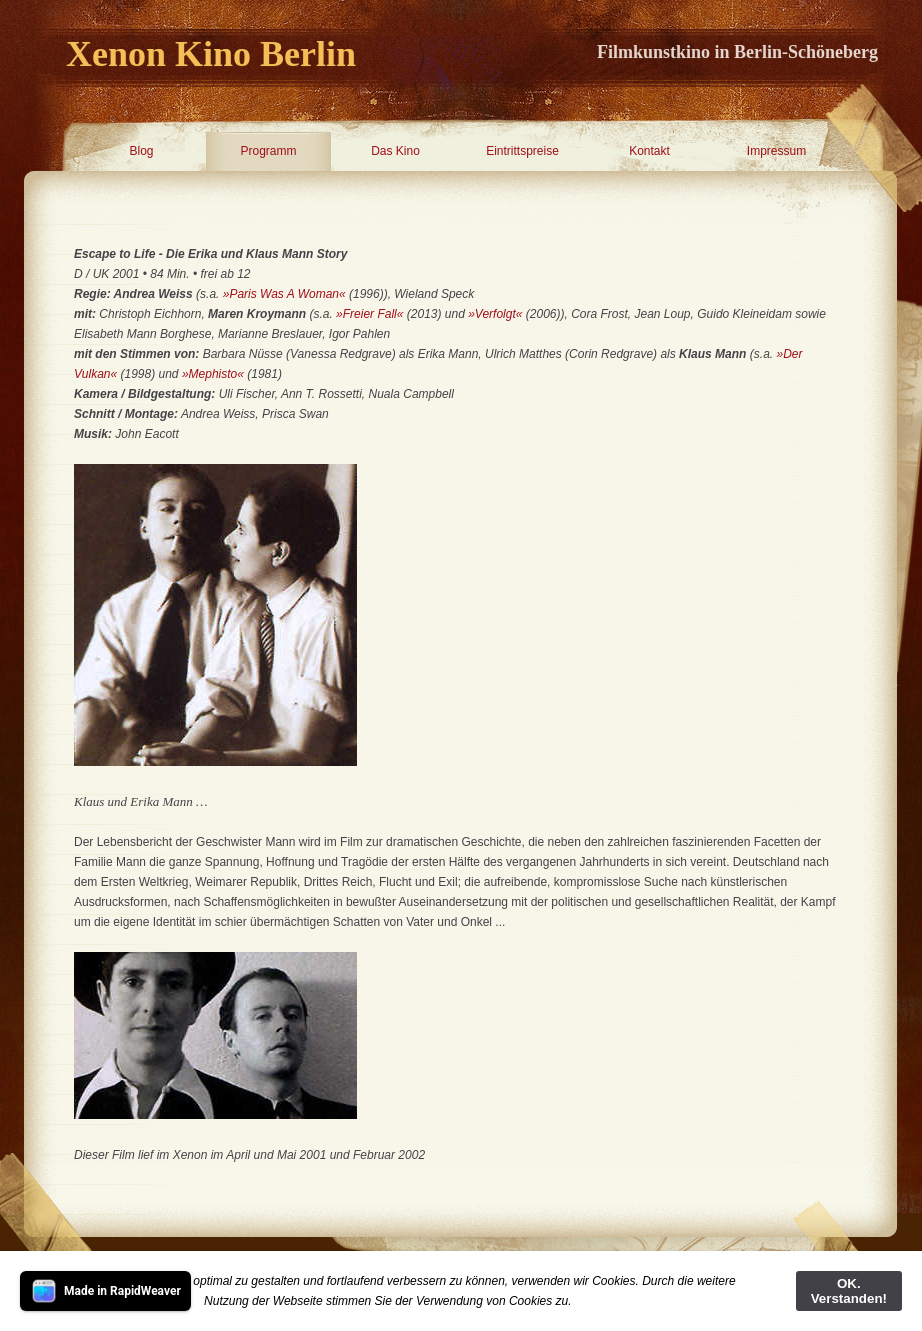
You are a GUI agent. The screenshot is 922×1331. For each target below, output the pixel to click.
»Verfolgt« (495, 314)
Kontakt (649, 151)
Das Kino (395, 151)
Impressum (776, 151)
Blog (141, 151)
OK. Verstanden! (849, 1291)
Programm (268, 151)
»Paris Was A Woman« (284, 294)
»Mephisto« (213, 374)
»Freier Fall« (369, 314)
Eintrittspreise (522, 151)
